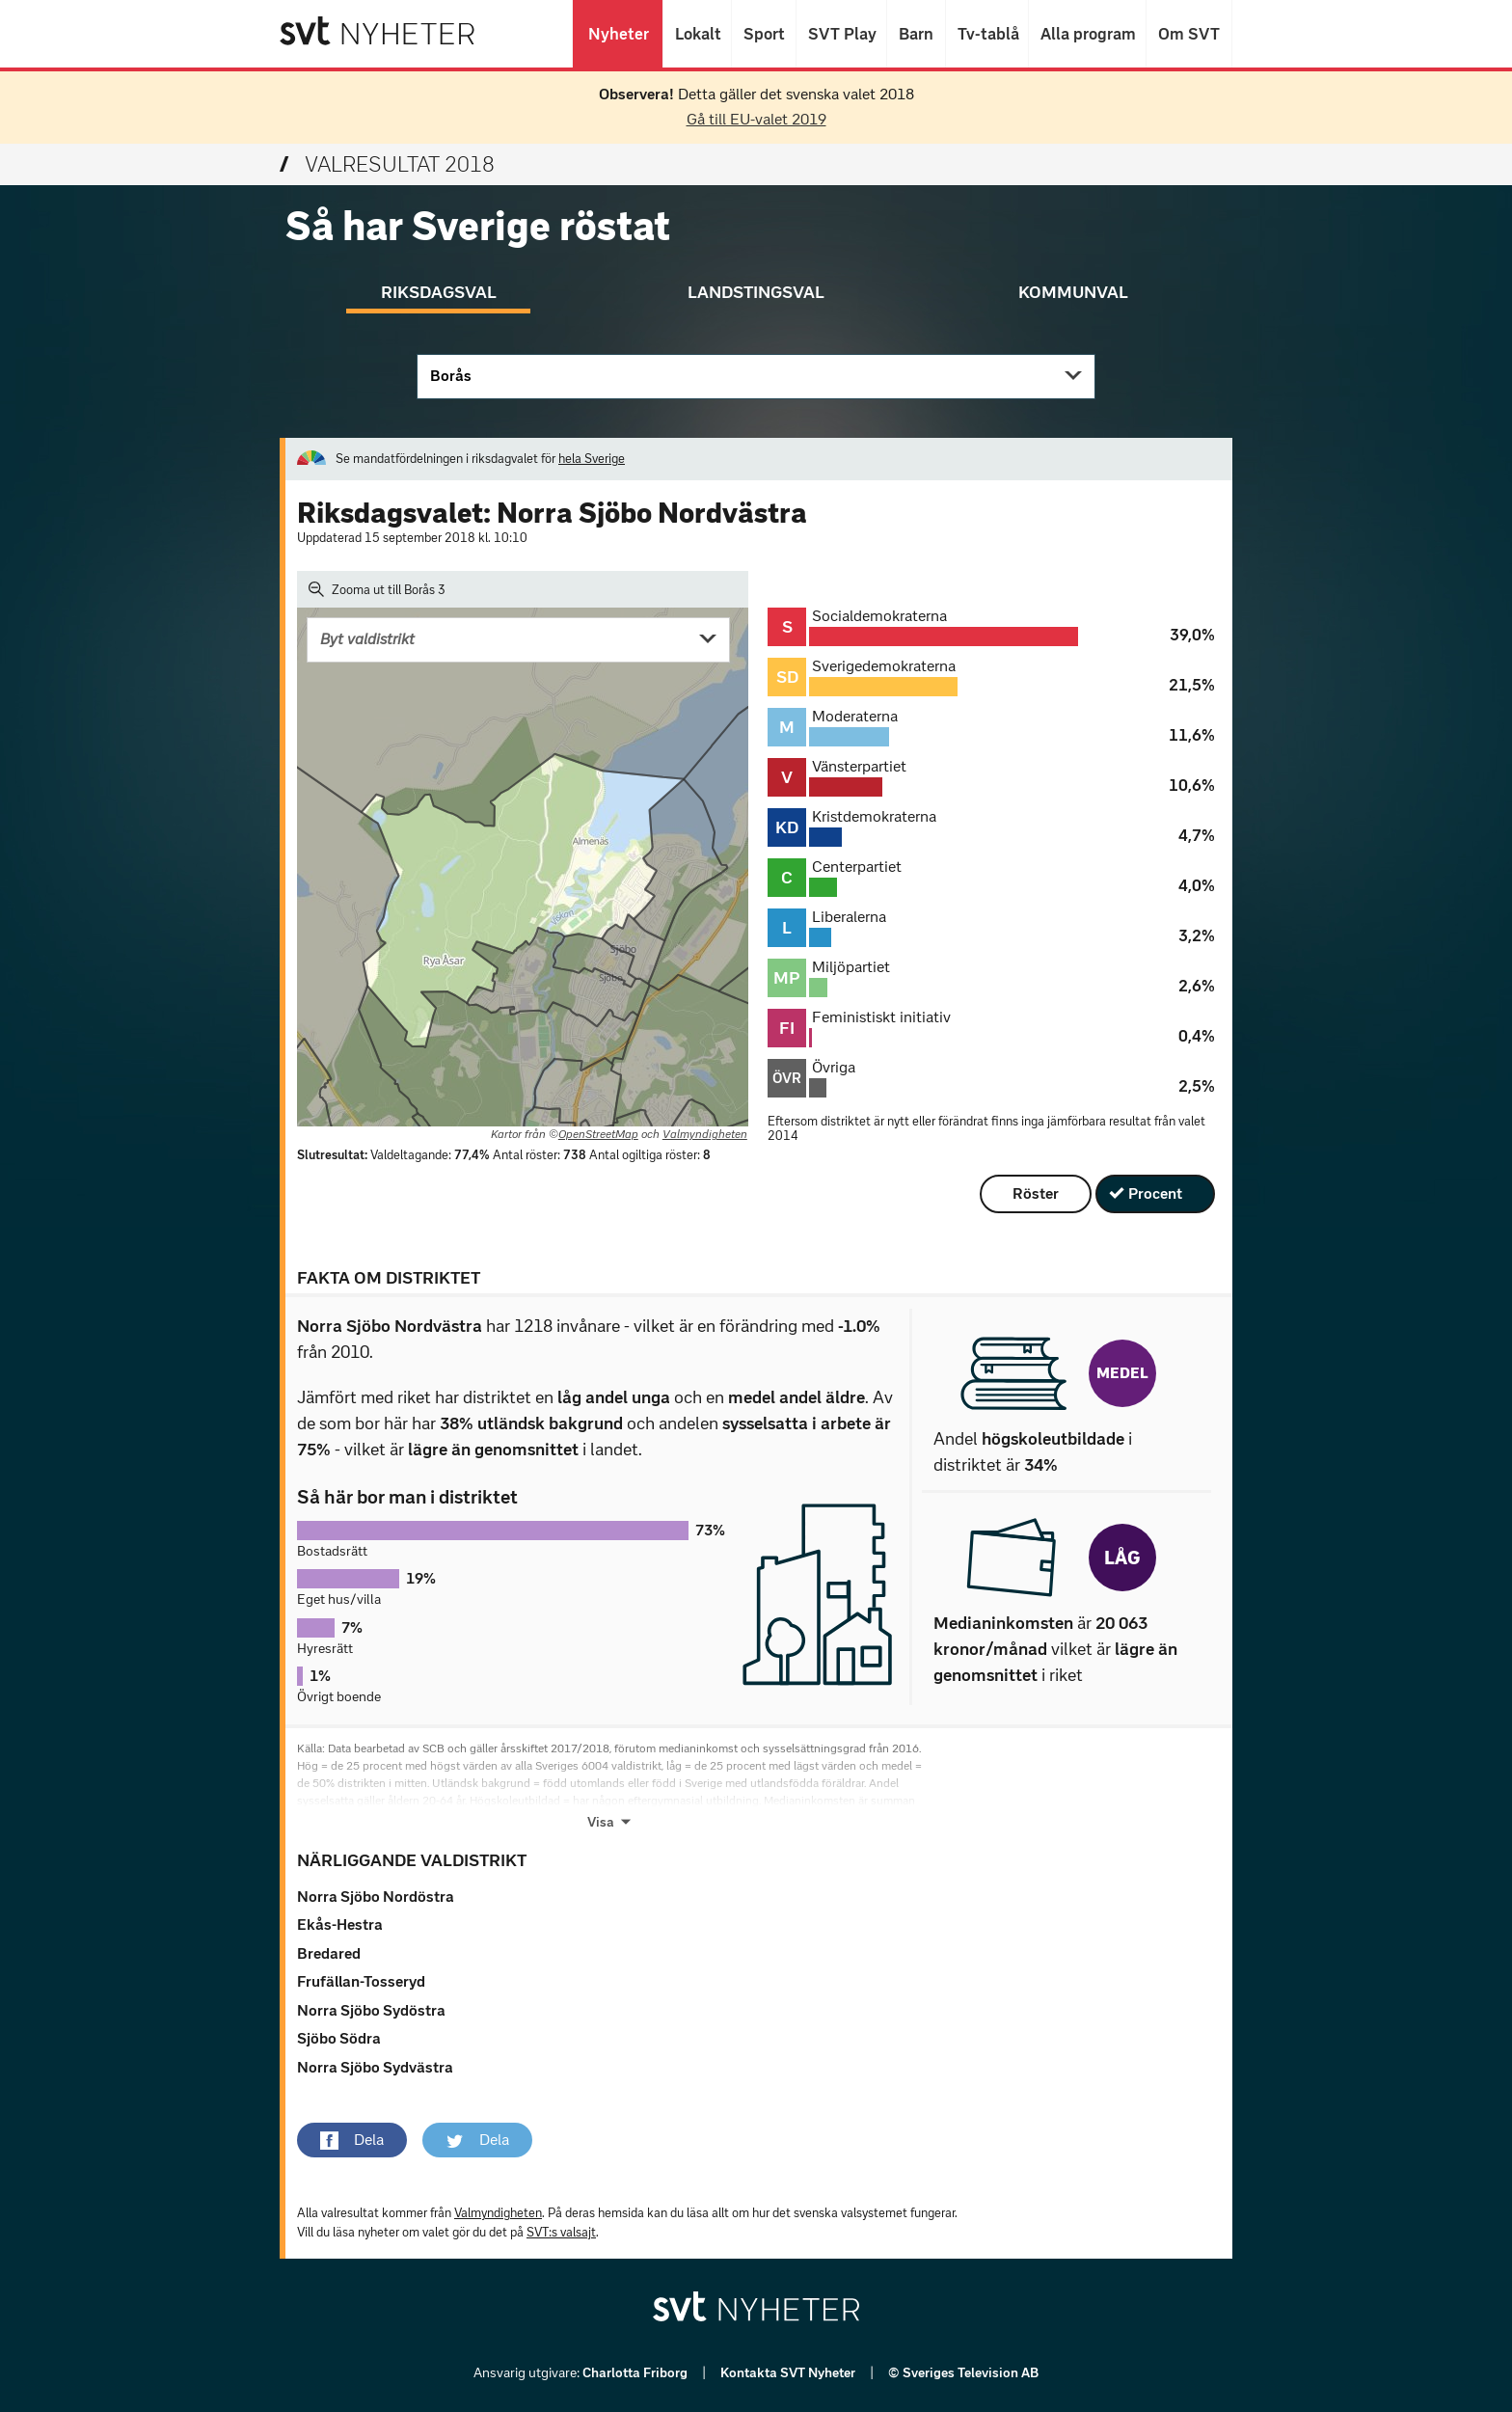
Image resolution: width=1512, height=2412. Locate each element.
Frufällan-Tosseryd (361, 1981)
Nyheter (617, 33)
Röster (1035, 1193)
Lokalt (697, 33)
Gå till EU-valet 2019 (756, 119)
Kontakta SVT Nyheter (789, 2373)
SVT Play (841, 33)
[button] (352, 2140)
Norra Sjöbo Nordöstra (375, 1896)
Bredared (329, 1953)
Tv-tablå (987, 33)
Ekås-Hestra (340, 1924)
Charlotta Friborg (636, 2373)
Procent (1155, 1193)
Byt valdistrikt (367, 639)
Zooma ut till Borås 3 (377, 589)
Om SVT (1189, 33)
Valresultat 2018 (387, 164)
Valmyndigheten (704, 1134)
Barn (916, 33)
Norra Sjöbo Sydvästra (375, 2067)
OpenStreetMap (598, 1134)
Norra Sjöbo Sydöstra (371, 2010)
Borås (451, 375)
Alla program (1087, 33)
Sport (763, 33)
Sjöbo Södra (339, 2038)
